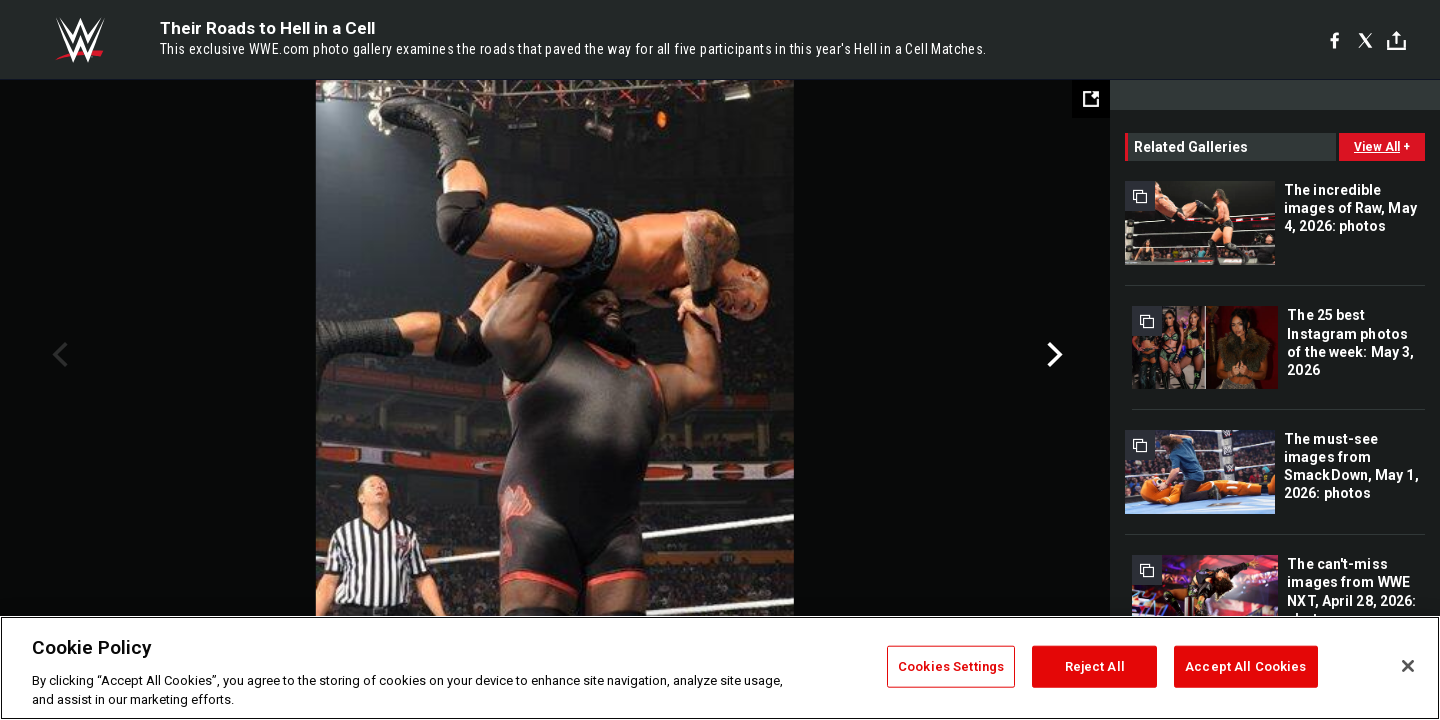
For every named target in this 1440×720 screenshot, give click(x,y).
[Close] (1408, 666)
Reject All (1095, 666)
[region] (720, 668)
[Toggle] (1396, 40)
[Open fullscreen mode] (1091, 99)
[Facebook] (1334, 40)
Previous (57, 355)
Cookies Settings (951, 666)
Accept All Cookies (1245, 666)
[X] (1365, 40)
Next (1052, 355)
